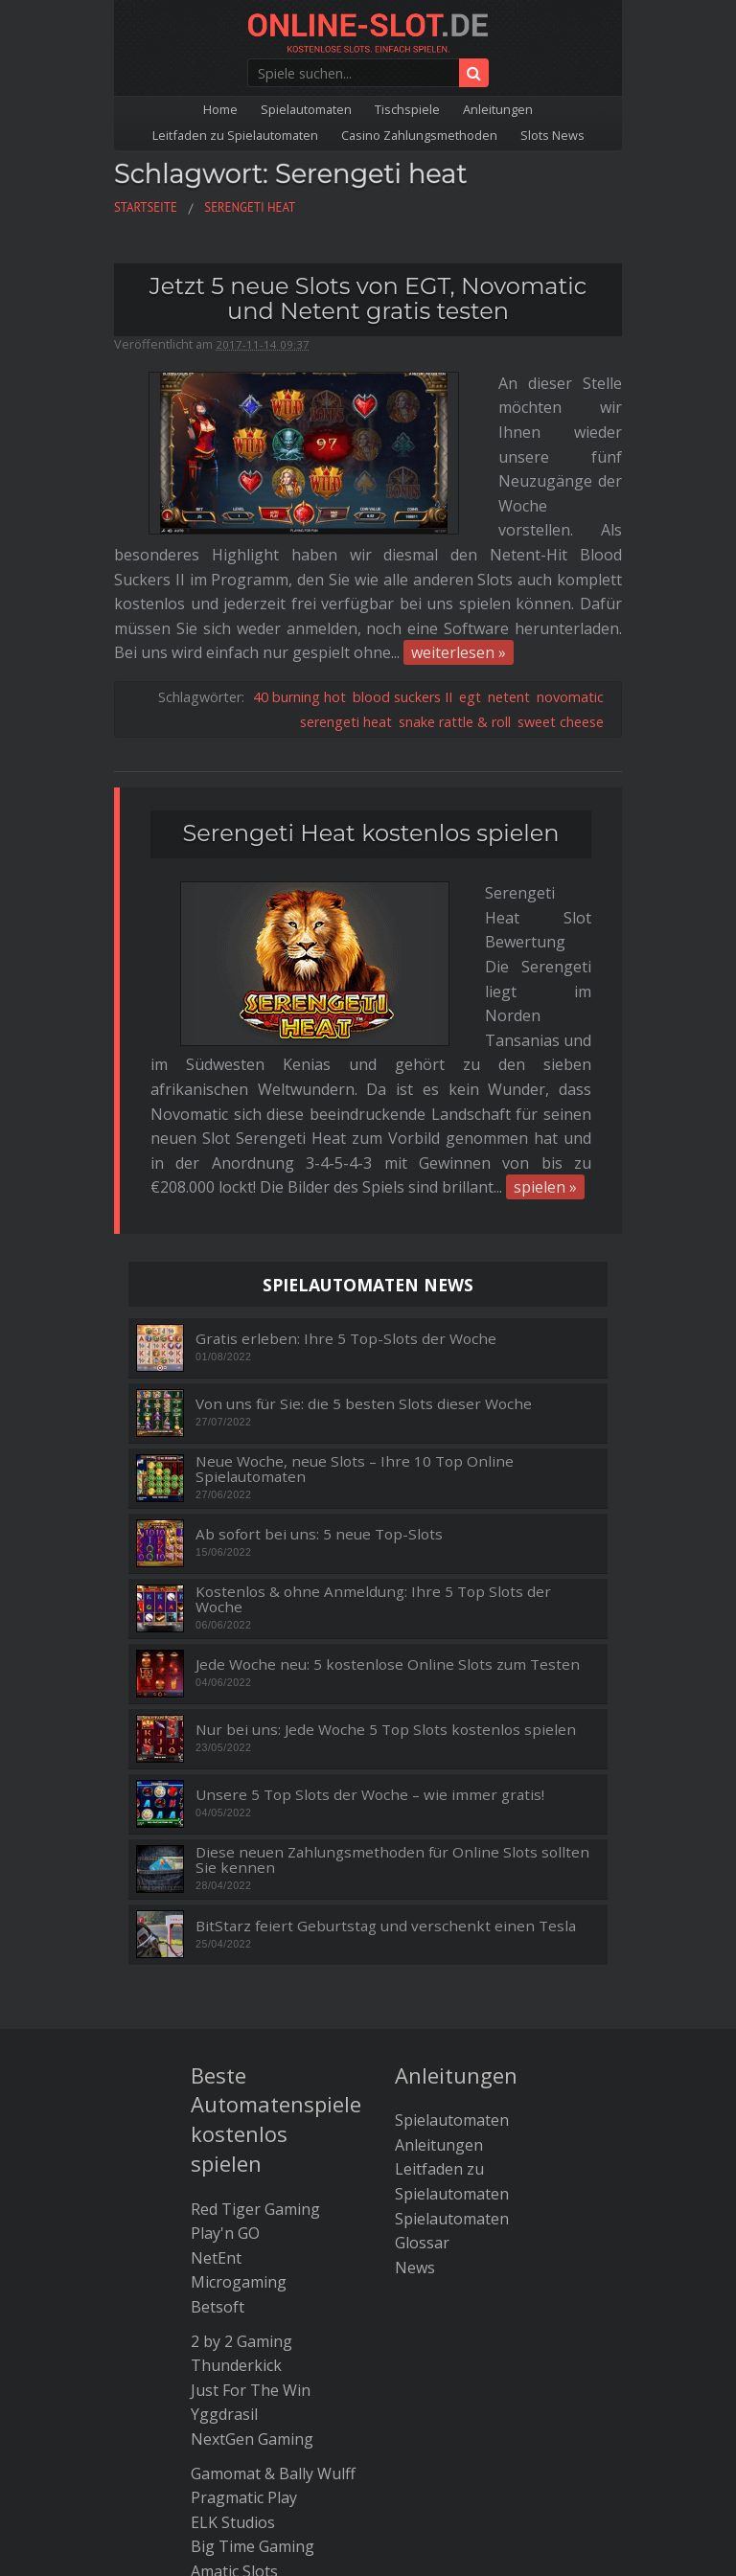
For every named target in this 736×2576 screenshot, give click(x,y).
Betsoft (217, 2061)
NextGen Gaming (252, 2193)
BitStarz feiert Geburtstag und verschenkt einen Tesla (386, 1681)
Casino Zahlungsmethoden (419, 135)
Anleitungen (498, 109)
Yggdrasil (224, 2168)
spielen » (545, 941)
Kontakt (494, 2384)
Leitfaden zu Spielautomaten (235, 135)
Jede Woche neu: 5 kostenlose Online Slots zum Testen (388, 1419)
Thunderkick (236, 2120)
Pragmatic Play (244, 2252)
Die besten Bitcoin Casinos (368, 2360)
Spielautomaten (306, 109)
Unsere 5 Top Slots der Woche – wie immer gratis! (370, 1549)
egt (470, 574)
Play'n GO (225, 1987)
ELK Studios (233, 2277)
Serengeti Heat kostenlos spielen (371, 710)
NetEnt (216, 2012)
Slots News (552, 135)
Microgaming (239, 2036)
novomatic (570, 574)
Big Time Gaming (252, 2301)
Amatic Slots (234, 2326)
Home (220, 109)
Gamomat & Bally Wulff (273, 2228)
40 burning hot (299, 574)
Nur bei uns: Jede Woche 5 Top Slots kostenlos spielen (386, 1484)
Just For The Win (250, 2144)
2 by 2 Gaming (241, 2096)
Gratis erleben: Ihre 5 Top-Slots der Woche (346, 1093)
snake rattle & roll (455, 599)
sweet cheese (561, 599)
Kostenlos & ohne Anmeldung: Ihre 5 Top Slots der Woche (373, 1354)
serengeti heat (346, 599)
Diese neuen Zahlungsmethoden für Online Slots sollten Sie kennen (392, 1614)
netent (509, 574)
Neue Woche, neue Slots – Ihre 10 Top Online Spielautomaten (355, 1224)
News (415, 2022)
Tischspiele (407, 109)
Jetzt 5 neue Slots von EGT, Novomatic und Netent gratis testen (368, 298)
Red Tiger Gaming (255, 1963)
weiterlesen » (458, 529)
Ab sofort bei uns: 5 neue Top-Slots (319, 1289)
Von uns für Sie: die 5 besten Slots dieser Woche (364, 1159)
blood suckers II (402, 574)
